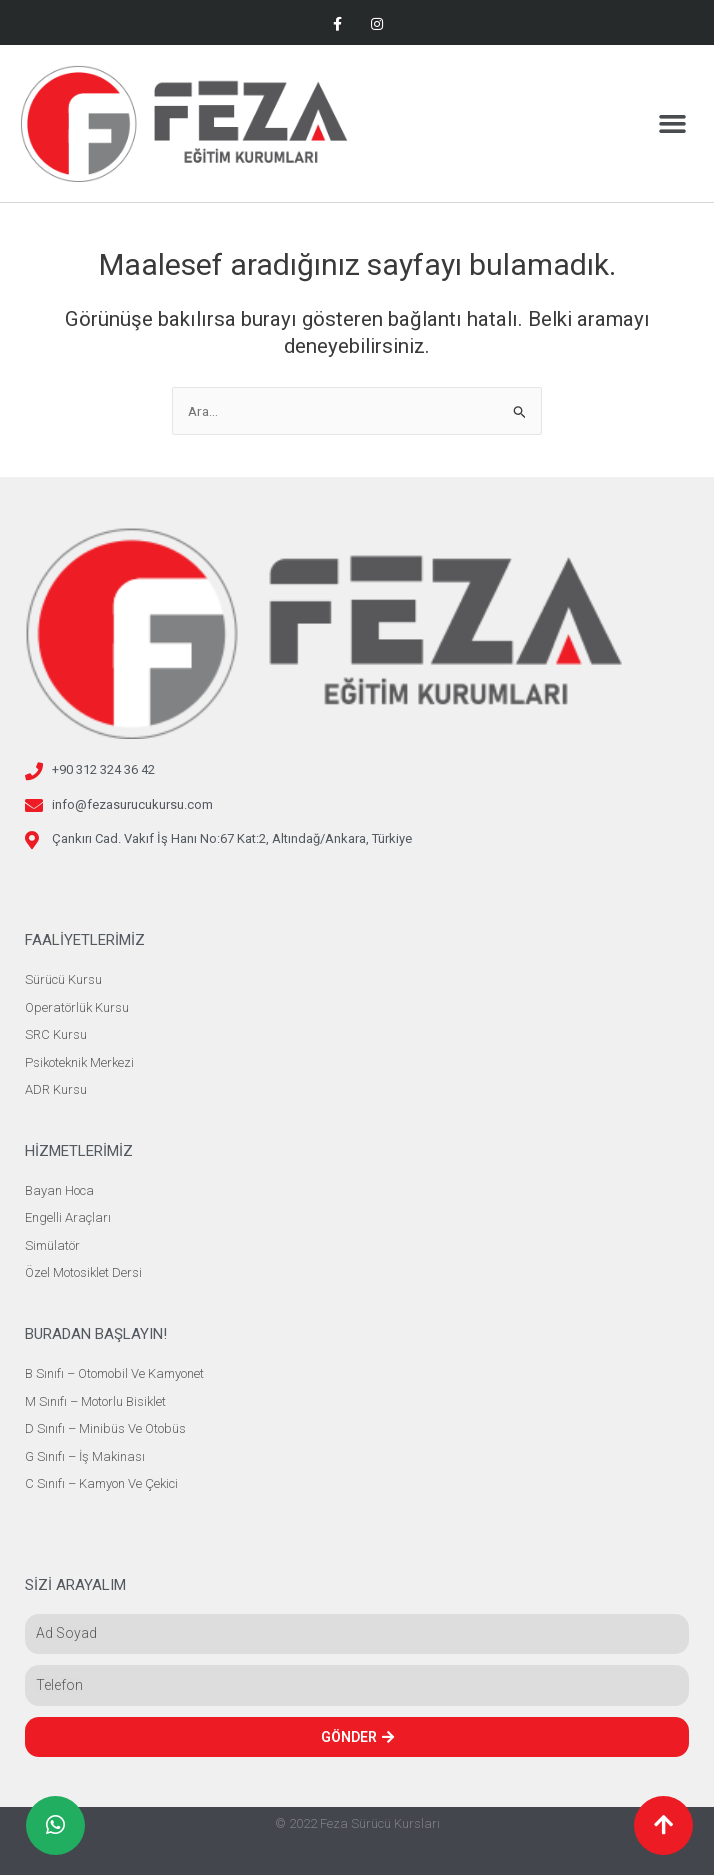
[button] (672, 124)
